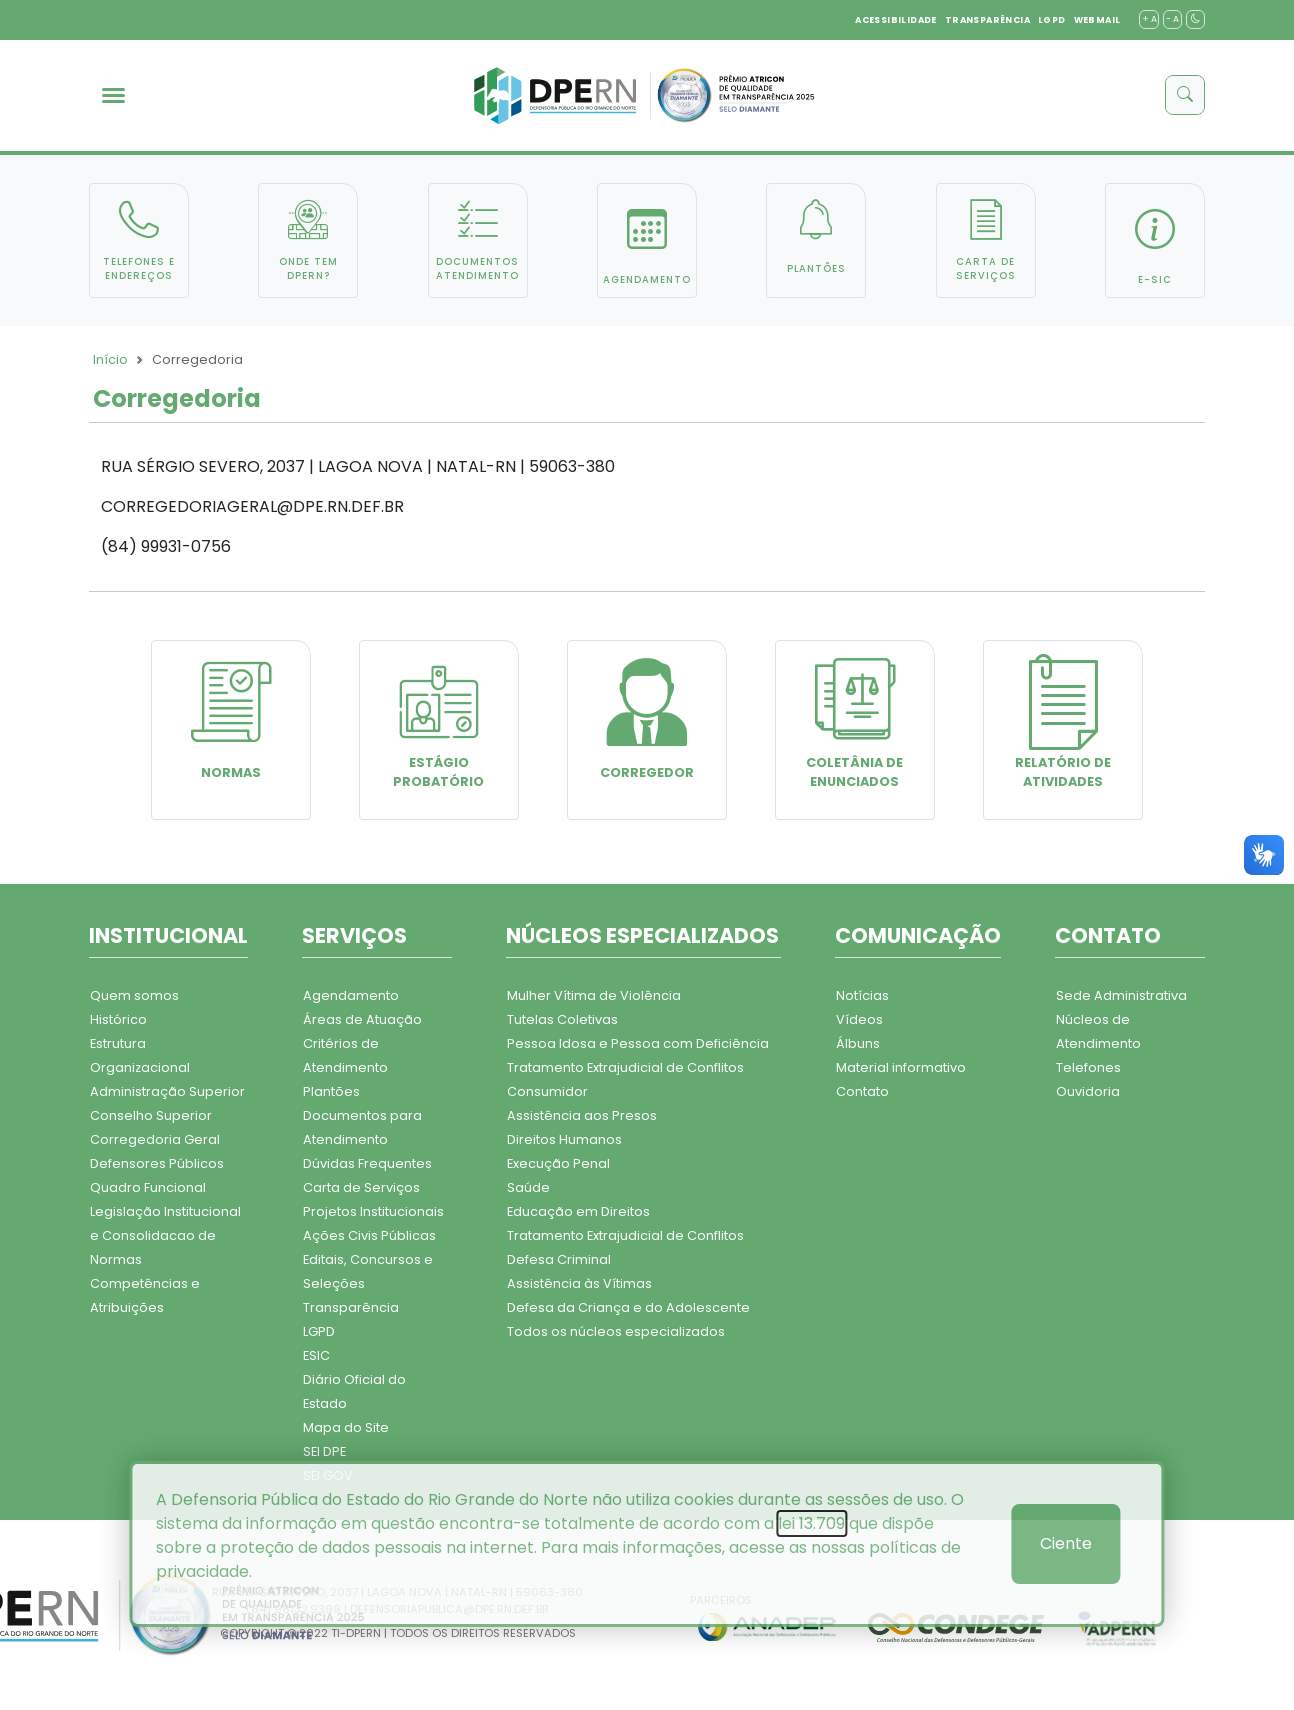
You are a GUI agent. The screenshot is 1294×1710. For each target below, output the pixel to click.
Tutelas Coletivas (562, 1019)
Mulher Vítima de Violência (594, 995)
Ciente (1066, 1543)
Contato (862, 1091)
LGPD (1052, 20)
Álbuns (858, 1043)
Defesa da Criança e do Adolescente (628, 1307)
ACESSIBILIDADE (896, 20)
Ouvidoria (1088, 1091)
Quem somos (134, 995)
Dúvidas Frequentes (367, 1163)
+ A (1149, 19)
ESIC (316, 1355)
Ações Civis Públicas (369, 1235)
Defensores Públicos (157, 1163)
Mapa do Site (346, 1427)
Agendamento (351, 995)
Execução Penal (558, 1163)
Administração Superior (167, 1091)
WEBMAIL (1097, 20)
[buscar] (1185, 95)
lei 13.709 (811, 1523)
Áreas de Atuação (362, 1019)
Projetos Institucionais (373, 1211)
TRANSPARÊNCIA (987, 20)
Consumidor (547, 1091)
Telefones (1088, 1067)
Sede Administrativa (1121, 995)
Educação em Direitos (578, 1211)
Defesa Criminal (559, 1259)
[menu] (113, 95)
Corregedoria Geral (155, 1139)
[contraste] (1195, 19)
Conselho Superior (151, 1115)
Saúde (528, 1187)
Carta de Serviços (361, 1187)
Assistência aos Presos (582, 1115)
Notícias (862, 995)
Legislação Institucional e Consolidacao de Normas (165, 1235)
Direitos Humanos (564, 1139)
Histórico (118, 1019)
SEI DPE (324, 1451)
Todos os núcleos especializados (616, 1331)
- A (1172, 19)
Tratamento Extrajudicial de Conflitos (625, 1067)
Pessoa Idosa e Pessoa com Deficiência (638, 1043)
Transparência (351, 1307)
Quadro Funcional (148, 1187)
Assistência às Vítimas (579, 1283)
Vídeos (859, 1019)
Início (110, 359)
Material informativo (901, 1067)
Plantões (331, 1091)
